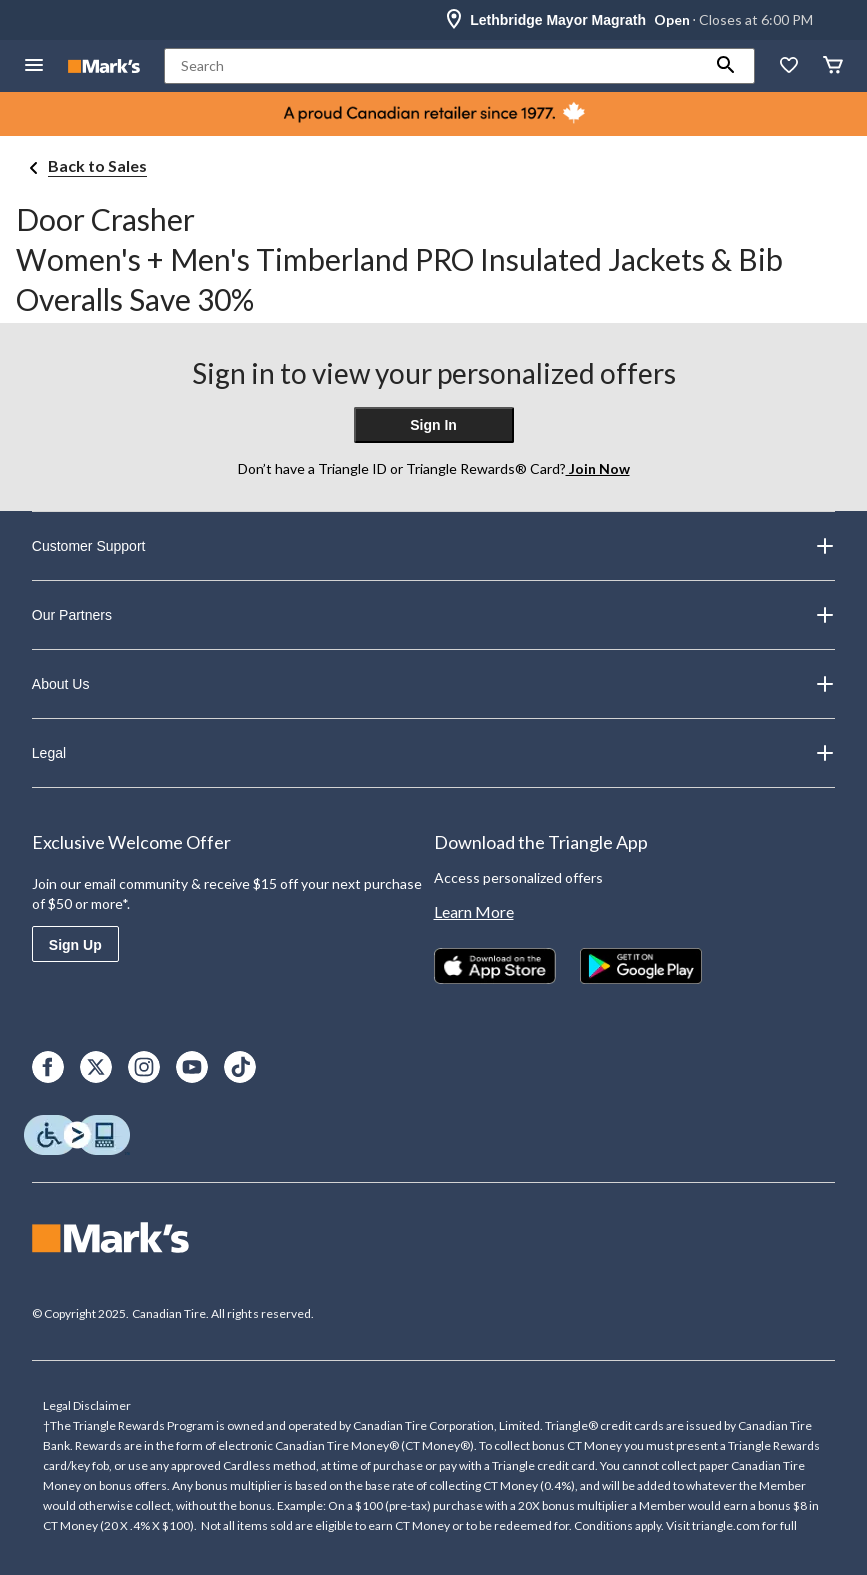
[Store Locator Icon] (454, 20)
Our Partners (433, 615)
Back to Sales (97, 165)
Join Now (598, 468)
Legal (433, 753)
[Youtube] (192, 1067)
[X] (96, 1067)
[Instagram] (144, 1067)
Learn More (474, 911)
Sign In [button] (433, 425)
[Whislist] (789, 66)
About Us (433, 684)
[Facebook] (48, 1067)
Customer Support (433, 546)
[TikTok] (240, 1067)
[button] (726, 66)
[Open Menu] (34, 66)
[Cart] (833, 66)
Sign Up (75, 945)
